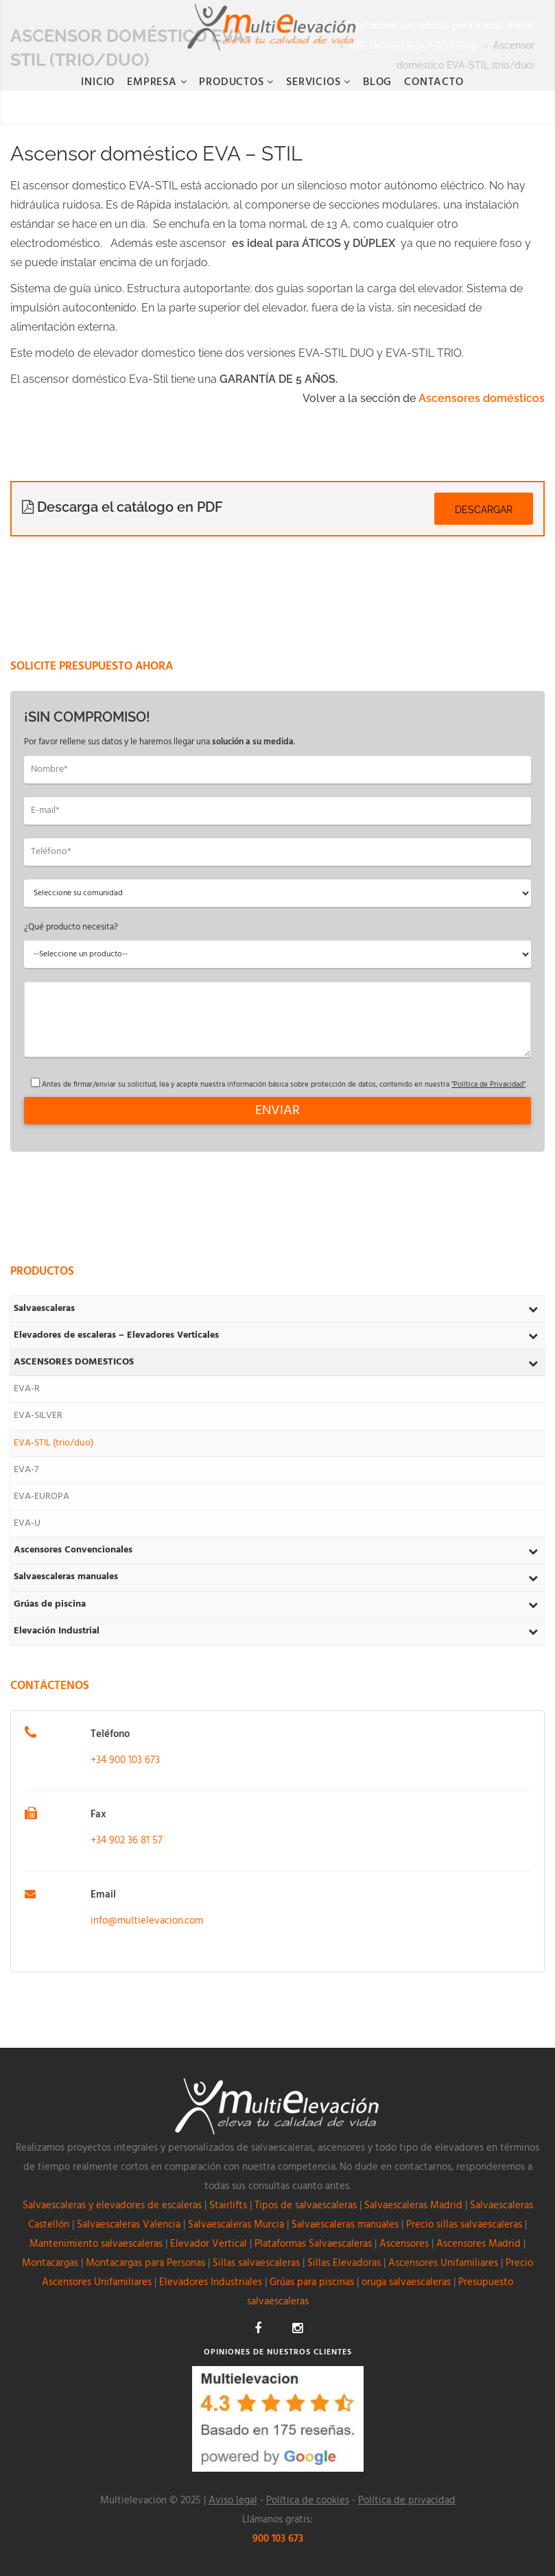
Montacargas (50, 2263)
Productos (233, 82)
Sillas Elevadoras (344, 2263)
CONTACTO (433, 82)
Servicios (315, 82)
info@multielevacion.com (147, 1921)
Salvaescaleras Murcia (236, 2225)
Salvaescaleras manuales (345, 2225)
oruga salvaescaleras (406, 2282)
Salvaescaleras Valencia (128, 2225)
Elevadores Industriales (210, 2282)
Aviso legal (233, 2500)
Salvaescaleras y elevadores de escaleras (112, 2205)
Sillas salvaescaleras (256, 2263)
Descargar (483, 509)
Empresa (153, 82)
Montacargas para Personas (145, 2263)
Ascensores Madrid (478, 2244)
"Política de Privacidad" (488, 1084)
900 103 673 (277, 2539)
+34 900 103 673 (125, 1760)
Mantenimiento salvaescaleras (96, 2244)
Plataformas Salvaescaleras (313, 2244)
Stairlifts (228, 2205)
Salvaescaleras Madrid (413, 2205)
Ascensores (404, 2244)
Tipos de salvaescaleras (306, 2205)
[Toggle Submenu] (533, 1309)
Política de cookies (307, 2500)
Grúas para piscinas (312, 2282)
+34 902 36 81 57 (127, 1840)
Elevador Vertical (208, 2244)
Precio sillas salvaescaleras (464, 2225)
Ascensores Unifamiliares (443, 2263)
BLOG (377, 82)
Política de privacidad (407, 2500)
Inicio (98, 82)
